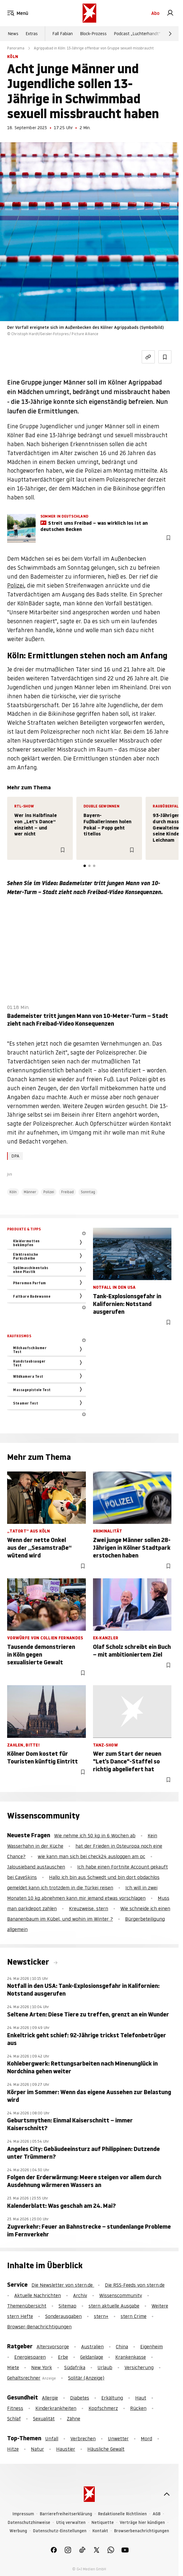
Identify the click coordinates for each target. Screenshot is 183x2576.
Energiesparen (30, 2357)
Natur (37, 2449)
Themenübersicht (26, 2306)
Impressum (23, 2513)
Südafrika (74, 2367)
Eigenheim (151, 2347)
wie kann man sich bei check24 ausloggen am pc (91, 1856)
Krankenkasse (130, 2357)
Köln (13, 1192)
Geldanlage (91, 2357)
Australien (92, 2347)
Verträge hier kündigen (142, 2522)
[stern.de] (89, 13)
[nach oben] (166, 2494)
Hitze (13, 2449)
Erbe (63, 2357)
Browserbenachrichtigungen (141, 2530)
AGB (156, 2513)
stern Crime (133, 2316)
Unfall (51, 2438)
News (13, 33)
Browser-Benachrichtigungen (39, 2327)
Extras (32, 33)
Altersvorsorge (53, 2347)
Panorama (15, 48)
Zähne (73, 2419)
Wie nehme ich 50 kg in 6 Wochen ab (94, 1835)
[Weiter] (170, 33)
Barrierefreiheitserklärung (66, 2513)
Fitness (15, 2408)
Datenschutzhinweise (29, 2522)
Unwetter (118, 2438)
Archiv (80, 2295)
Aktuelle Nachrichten (37, 2295)
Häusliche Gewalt (105, 2449)
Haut (140, 2398)
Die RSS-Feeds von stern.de (135, 2285)
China (122, 2347)
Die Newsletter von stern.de (62, 2285)
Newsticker (29, 1962)
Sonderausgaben (63, 2316)
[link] (170, 13)
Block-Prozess (93, 33)
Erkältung (112, 2398)
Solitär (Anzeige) (86, 2378)
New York (41, 2367)
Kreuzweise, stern (88, 1908)
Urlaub (104, 2367)
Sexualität (44, 2419)
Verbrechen (83, 2438)
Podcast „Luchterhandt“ (137, 33)
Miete (13, 2367)
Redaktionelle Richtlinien (122, 2513)
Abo (155, 13)
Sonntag (88, 1192)
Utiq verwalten (71, 2522)
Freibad (67, 1192)
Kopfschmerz (103, 2408)
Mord (146, 2438)
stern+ (101, 2316)
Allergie (50, 2398)
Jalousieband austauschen (36, 1867)
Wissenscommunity (120, 2295)
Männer (30, 1192)
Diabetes (79, 2398)
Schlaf (14, 2419)
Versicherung (139, 2367)
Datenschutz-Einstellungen (59, 2530)
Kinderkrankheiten (55, 2408)
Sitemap (67, 2306)
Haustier (65, 2449)
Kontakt (100, 2530)
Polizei (15, 585)
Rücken (138, 2408)
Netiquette (102, 2522)
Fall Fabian (62, 33)
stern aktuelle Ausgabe (114, 2306)
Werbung (18, 2530)
